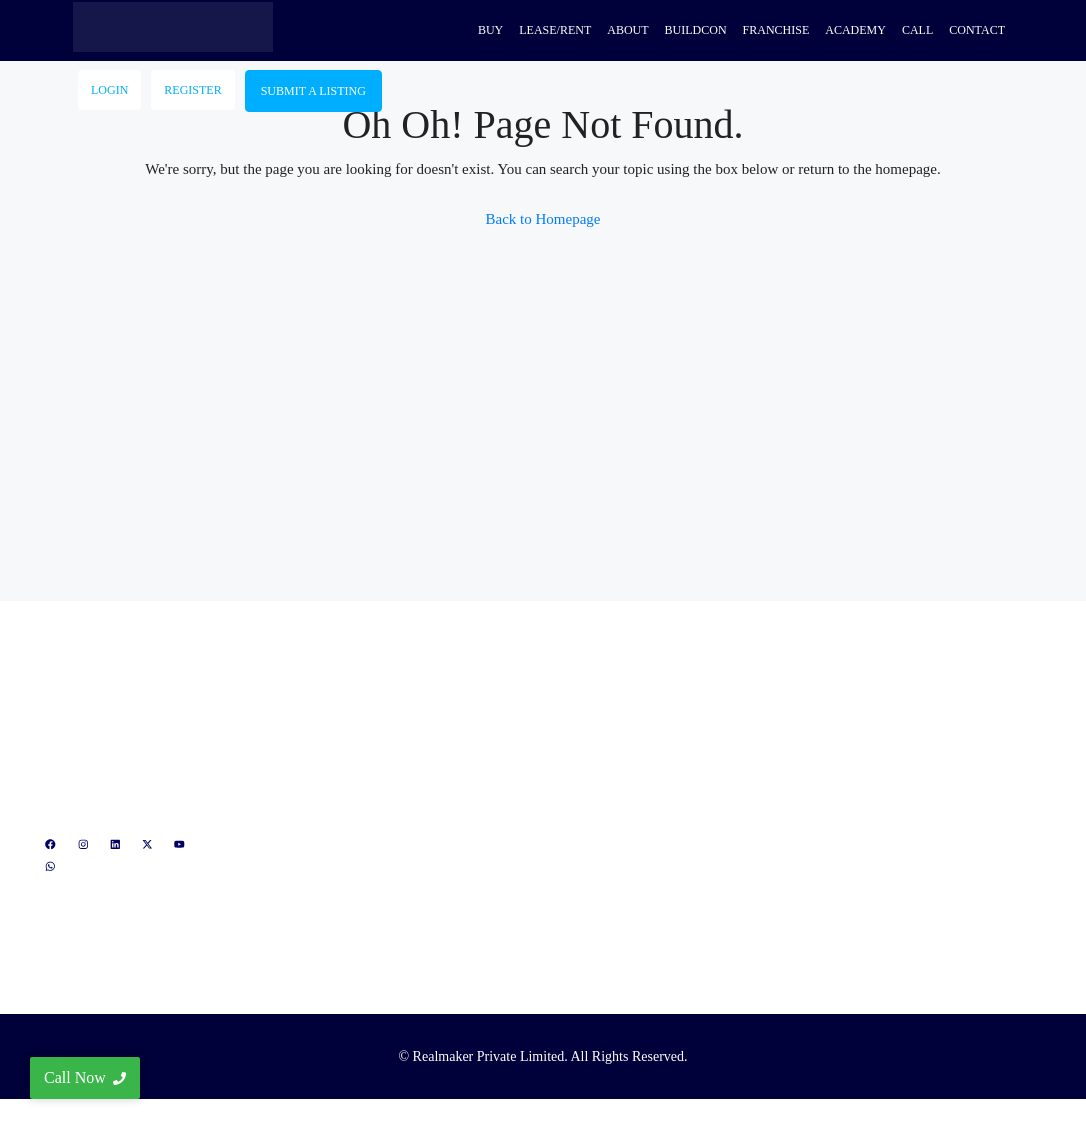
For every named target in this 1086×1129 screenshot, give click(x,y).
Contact (977, 30)
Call (917, 30)
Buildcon (696, 30)
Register (192, 90)
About (627, 30)
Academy (855, 30)
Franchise (776, 30)
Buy (490, 30)
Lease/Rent (555, 30)
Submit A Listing (313, 91)
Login (109, 90)
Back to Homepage (543, 219)
